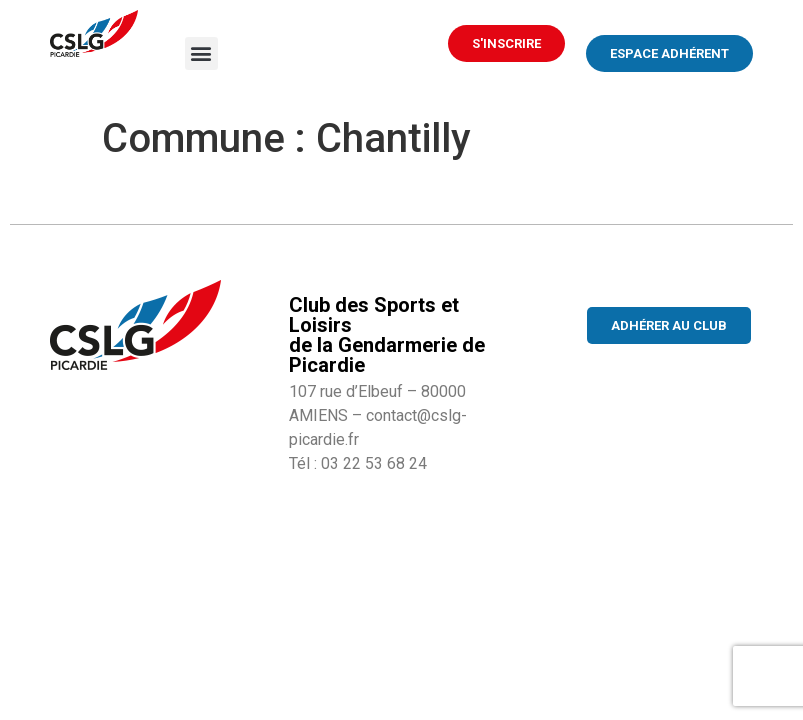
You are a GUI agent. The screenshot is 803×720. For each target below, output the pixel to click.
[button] (201, 53)
